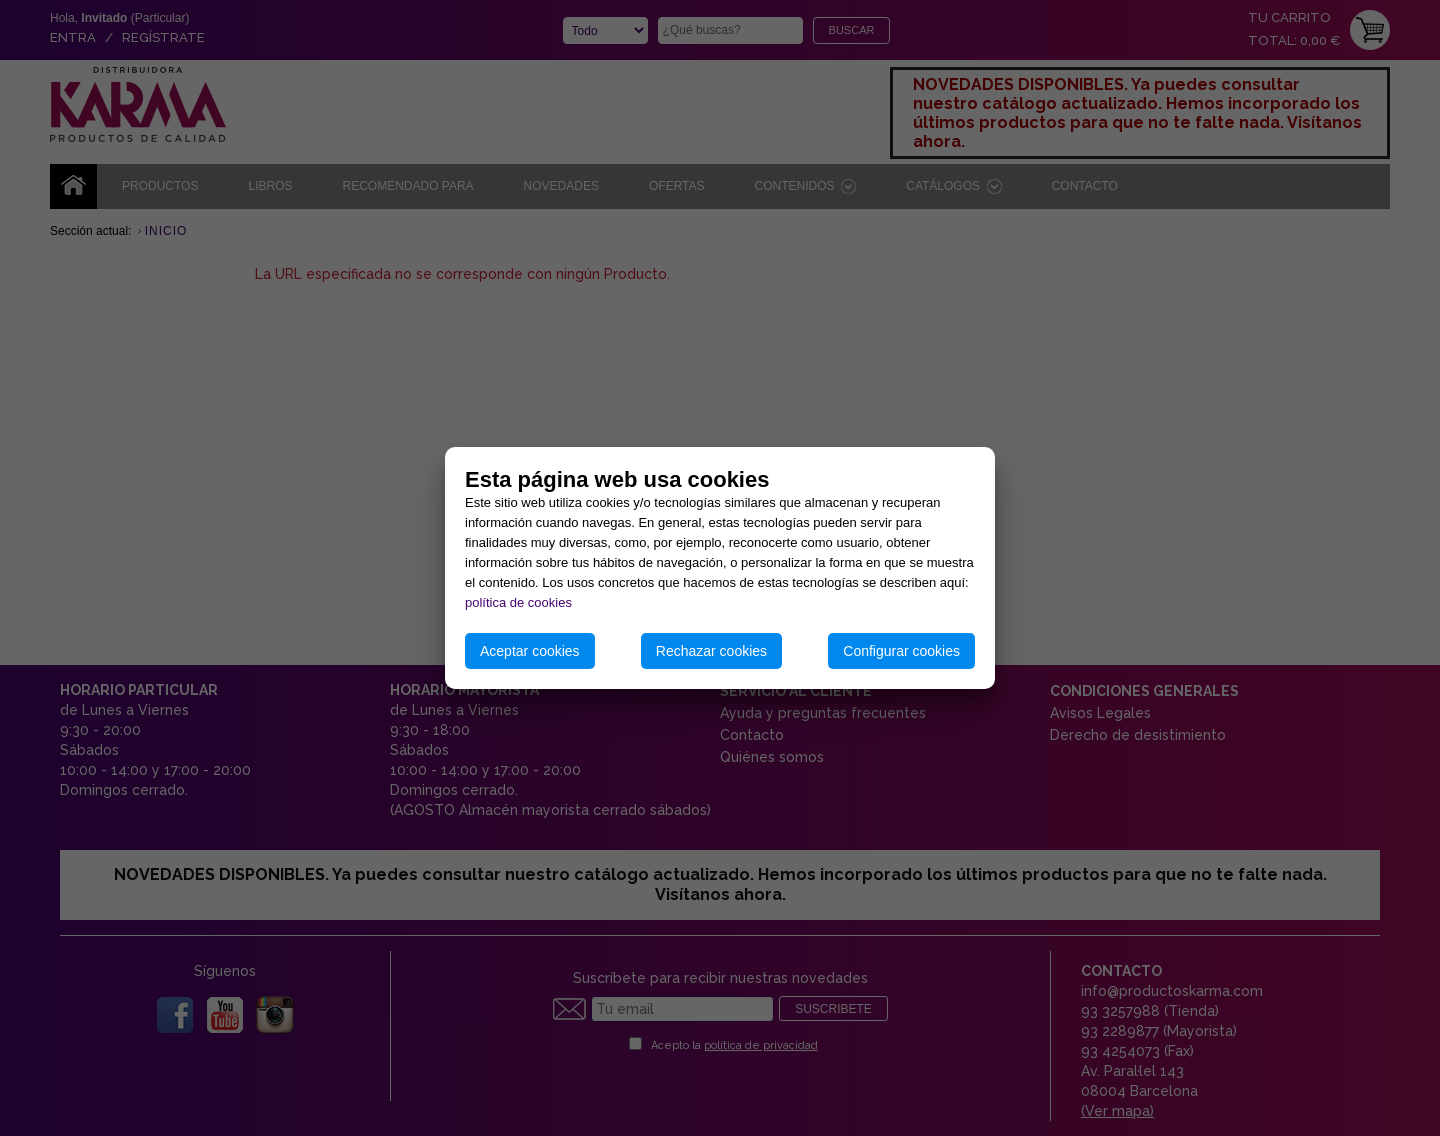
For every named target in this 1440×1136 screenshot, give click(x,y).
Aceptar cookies (530, 651)
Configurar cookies (901, 651)
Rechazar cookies (711, 651)
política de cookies (518, 602)
